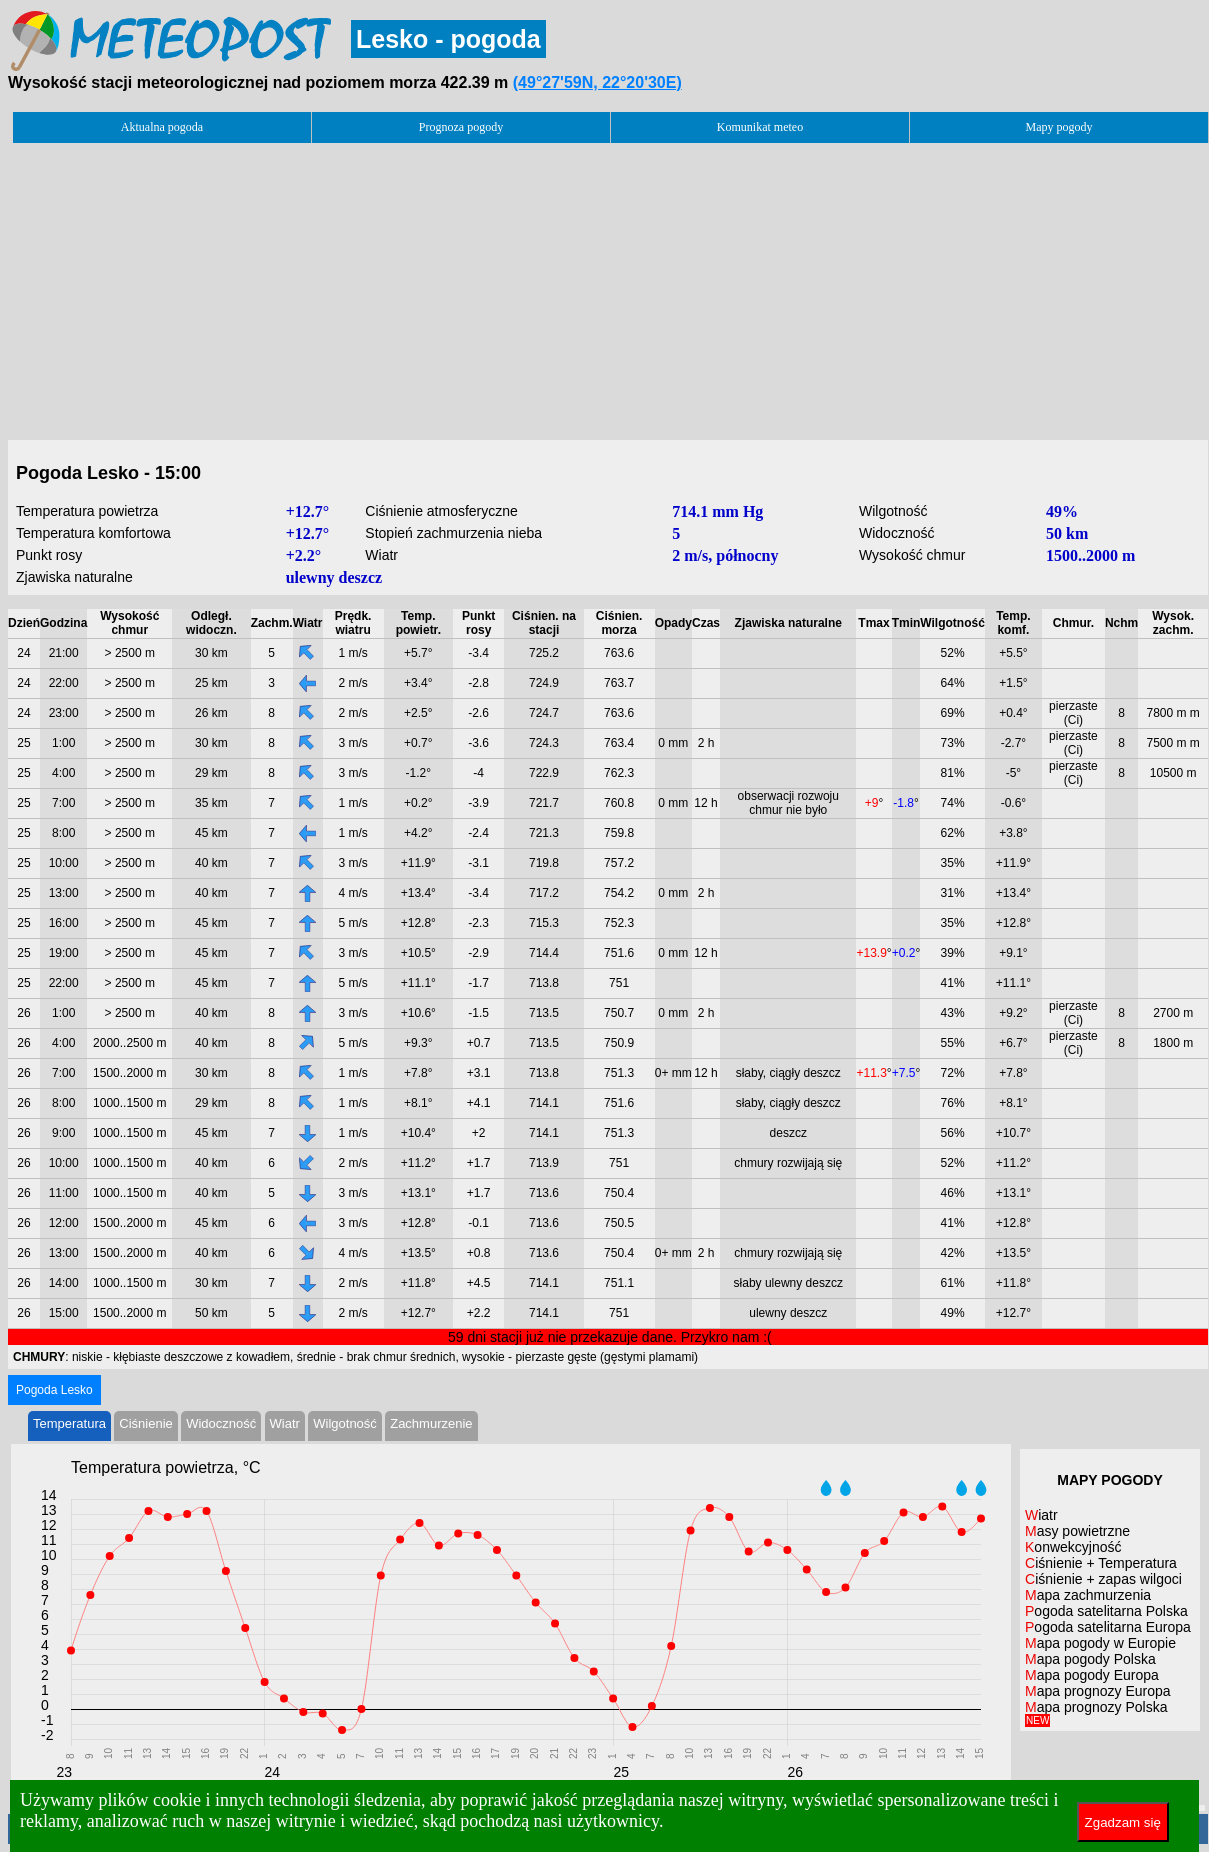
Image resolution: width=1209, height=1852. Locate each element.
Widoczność (221, 1423)
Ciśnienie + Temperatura (1101, 1563)
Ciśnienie (145, 1423)
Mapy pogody (1059, 127)
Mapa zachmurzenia (1088, 1595)
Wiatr (285, 1423)
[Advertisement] (608, 286)
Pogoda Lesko (54, 1390)
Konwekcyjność (1073, 1547)
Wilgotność (345, 1423)
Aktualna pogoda (162, 127)
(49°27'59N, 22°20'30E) (597, 82)
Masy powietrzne (1077, 1531)
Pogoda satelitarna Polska (1106, 1611)
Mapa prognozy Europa (1098, 1691)
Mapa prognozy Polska (1096, 1712)
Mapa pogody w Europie (1100, 1643)
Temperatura (69, 1423)
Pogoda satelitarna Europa (1108, 1627)
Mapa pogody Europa (1092, 1675)
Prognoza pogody (461, 127)
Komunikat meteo (760, 127)
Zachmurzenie (431, 1423)
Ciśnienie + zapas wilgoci (1103, 1579)
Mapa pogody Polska (1090, 1659)
